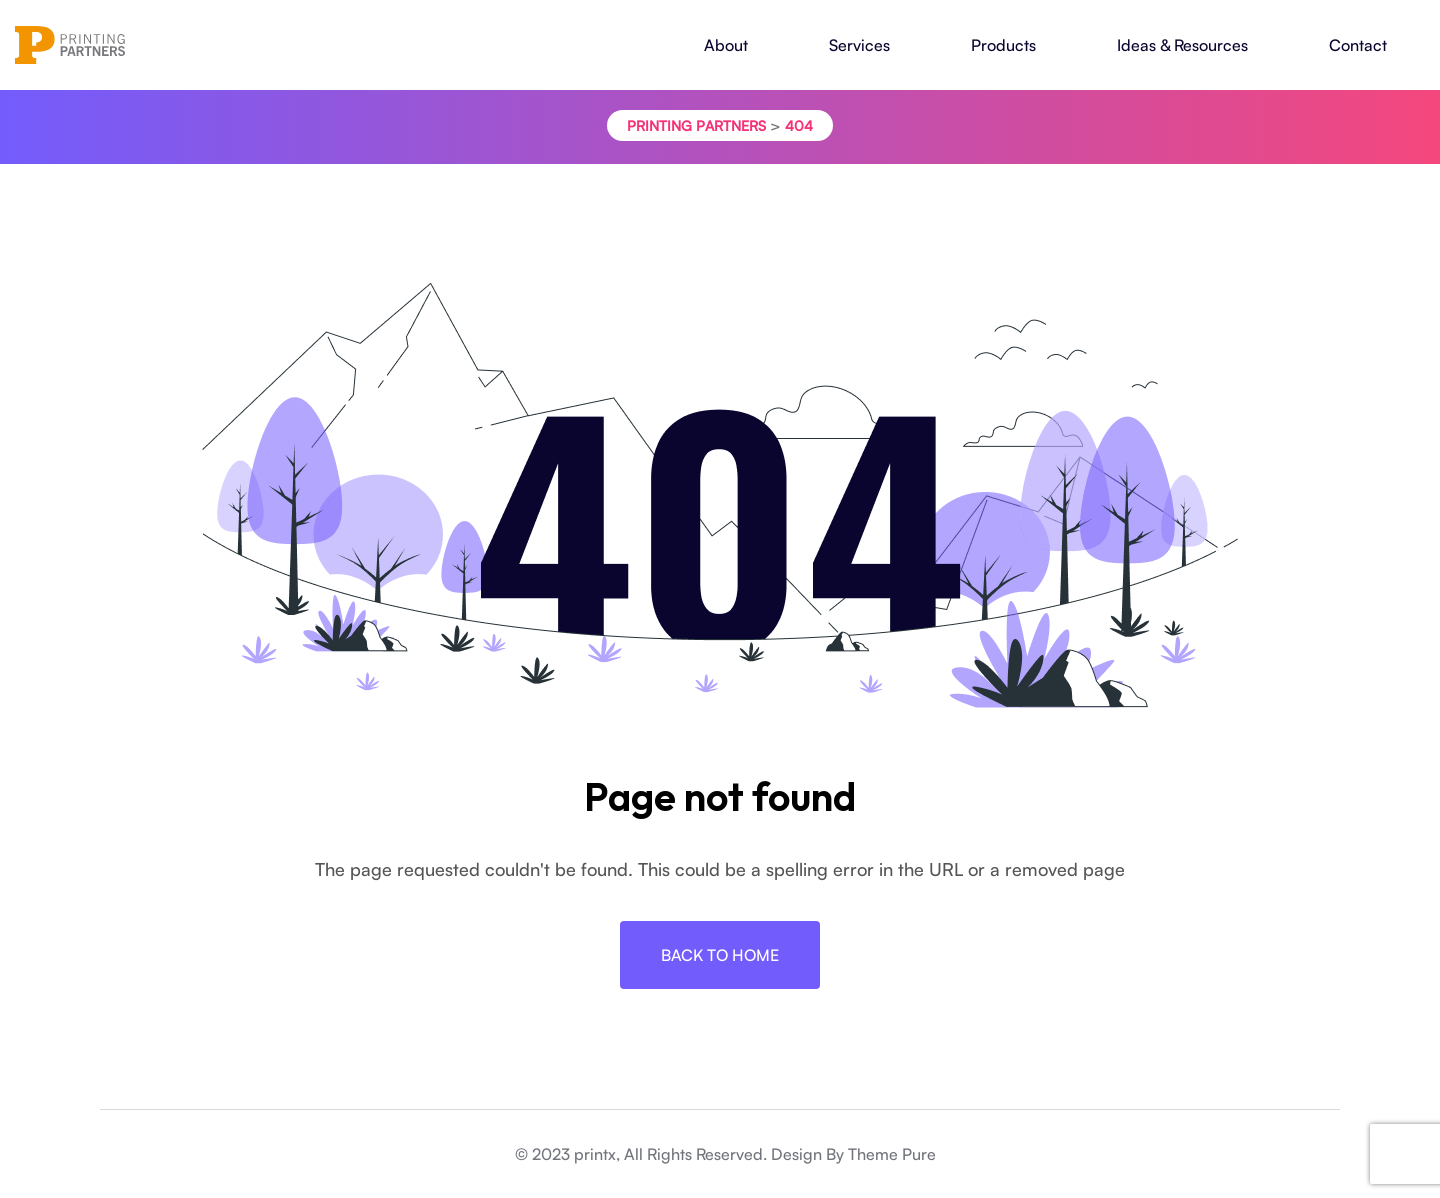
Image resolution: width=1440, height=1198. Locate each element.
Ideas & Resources (1182, 45)
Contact (1358, 45)
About (726, 45)
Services (859, 45)
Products (1003, 45)
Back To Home (720, 955)
